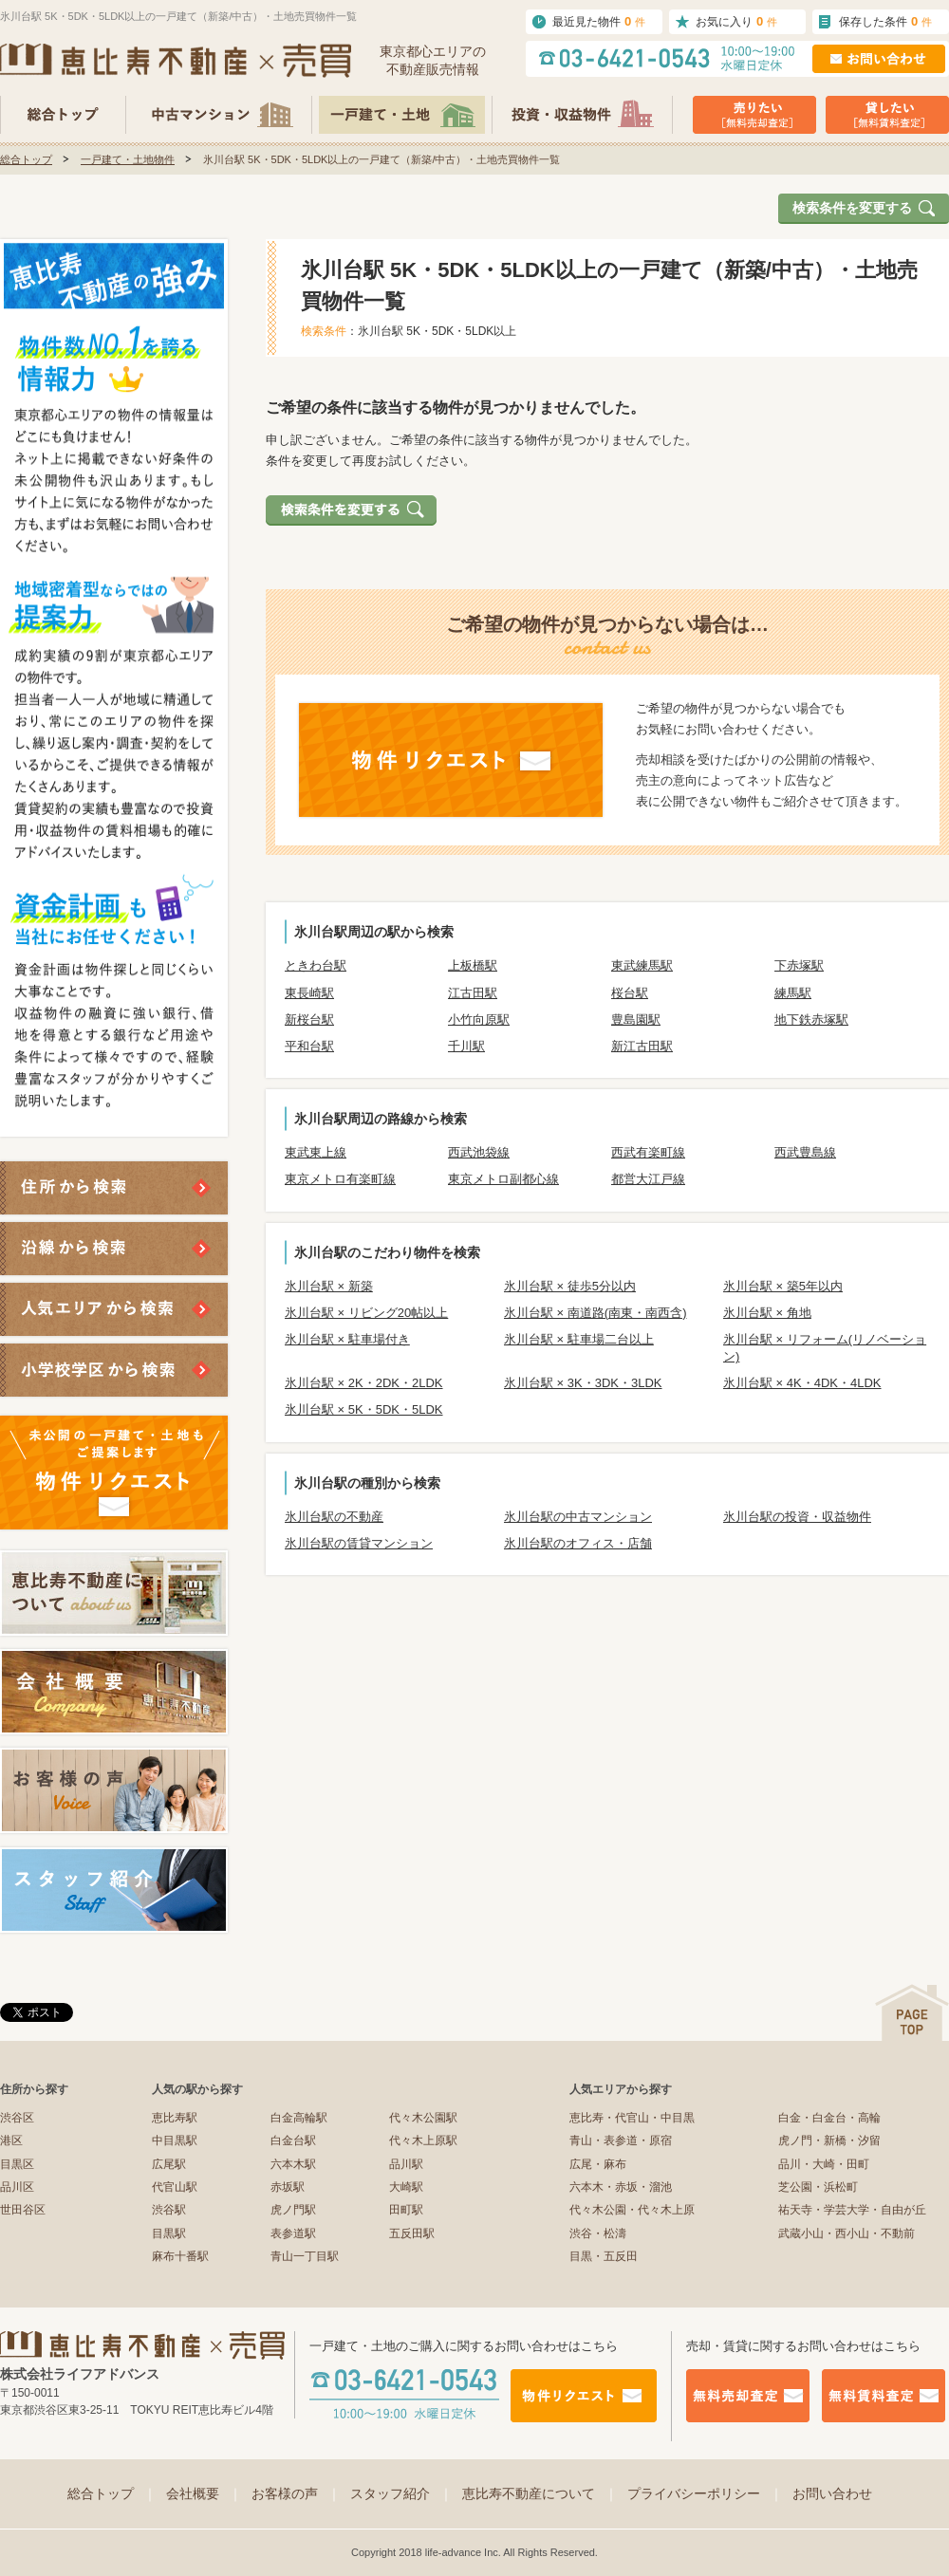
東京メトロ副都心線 (503, 1179)
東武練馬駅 (642, 965)
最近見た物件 (598, 21)
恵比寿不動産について (540, 2493)
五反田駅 (412, 2233)
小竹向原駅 (479, 1019)
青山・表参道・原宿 (620, 2140)
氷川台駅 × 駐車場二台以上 (579, 1339)
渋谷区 (17, 2117)
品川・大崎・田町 (823, 2164)
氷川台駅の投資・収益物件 (797, 1517)
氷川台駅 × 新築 (329, 1286)
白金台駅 (293, 2140)
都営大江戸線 (648, 1179)
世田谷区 (23, 2209)
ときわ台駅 (315, 965)
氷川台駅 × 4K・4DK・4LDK (802, 1383)
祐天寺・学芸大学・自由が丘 (852, 2209)
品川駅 (406, 2164)
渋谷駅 (169, 2209)
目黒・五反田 (603, 2256)
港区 (11, 2140)
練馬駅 (792, 993)
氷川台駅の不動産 (334, 1517)
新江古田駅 (642, 1046)
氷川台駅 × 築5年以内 (783, 1286)
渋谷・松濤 (597, 2233)
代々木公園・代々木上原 (632, 2209)
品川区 (17, 2187)
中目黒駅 (174, 2140)
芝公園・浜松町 (818, 2187)
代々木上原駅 (423, 2140)
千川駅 (466, 1046)
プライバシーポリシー (705, 2493)
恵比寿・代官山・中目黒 (632, 2117)
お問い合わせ (832, 2493)
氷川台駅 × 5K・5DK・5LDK (364, 1409)
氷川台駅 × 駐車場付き (347, 1339)
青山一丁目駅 (304, 2256)
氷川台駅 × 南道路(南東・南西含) (595, 1313)
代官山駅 (174, 2187)
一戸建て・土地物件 (128, 159)
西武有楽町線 (648, 1152)
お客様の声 (296, 2493)
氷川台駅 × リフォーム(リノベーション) (824, 1347)
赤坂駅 (287, 2187)
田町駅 (406, 2209)
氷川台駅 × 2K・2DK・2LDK (364, 1383)
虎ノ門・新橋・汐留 (829, 2140)
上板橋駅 (472, 965)
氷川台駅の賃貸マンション (359, 1543)
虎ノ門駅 (293, 2209)
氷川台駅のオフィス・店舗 (578, 1543)
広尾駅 (169, 2164)
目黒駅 (169, 2233)
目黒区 (17, 2164)
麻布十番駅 (180, 2256)
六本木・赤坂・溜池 (620, 2187)
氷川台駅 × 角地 (767, 1313)
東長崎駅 (309, 993)
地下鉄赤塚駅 (811, 1019)
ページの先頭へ (912, 2013)
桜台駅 (629, 993)
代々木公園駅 (423, 2117)
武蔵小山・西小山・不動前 (846, 2233)
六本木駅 (293, 2164)
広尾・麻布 (597, 2164)
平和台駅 (309, 1046)
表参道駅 (293, 2233)
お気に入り (736, 21)
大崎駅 (406, 2187)
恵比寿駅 (174, 2117)
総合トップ (26, 159)
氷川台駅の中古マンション (578, 1517)
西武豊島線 (805, 1152)
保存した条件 (885, 21)
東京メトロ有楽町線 (340, 1179)
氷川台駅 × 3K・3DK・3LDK (583, 1383)
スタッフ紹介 (401, 2493)
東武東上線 (315, 1152)
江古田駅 (472, 993)
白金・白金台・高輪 (829, 2117)
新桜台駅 (309, 1019)
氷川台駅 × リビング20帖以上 (366, 1313)
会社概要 (204, 2493)
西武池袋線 (479, 1152)
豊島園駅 (636, 1019)
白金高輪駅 (298, 2117)
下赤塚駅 (799, 965)
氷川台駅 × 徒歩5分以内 (570, 1286)
